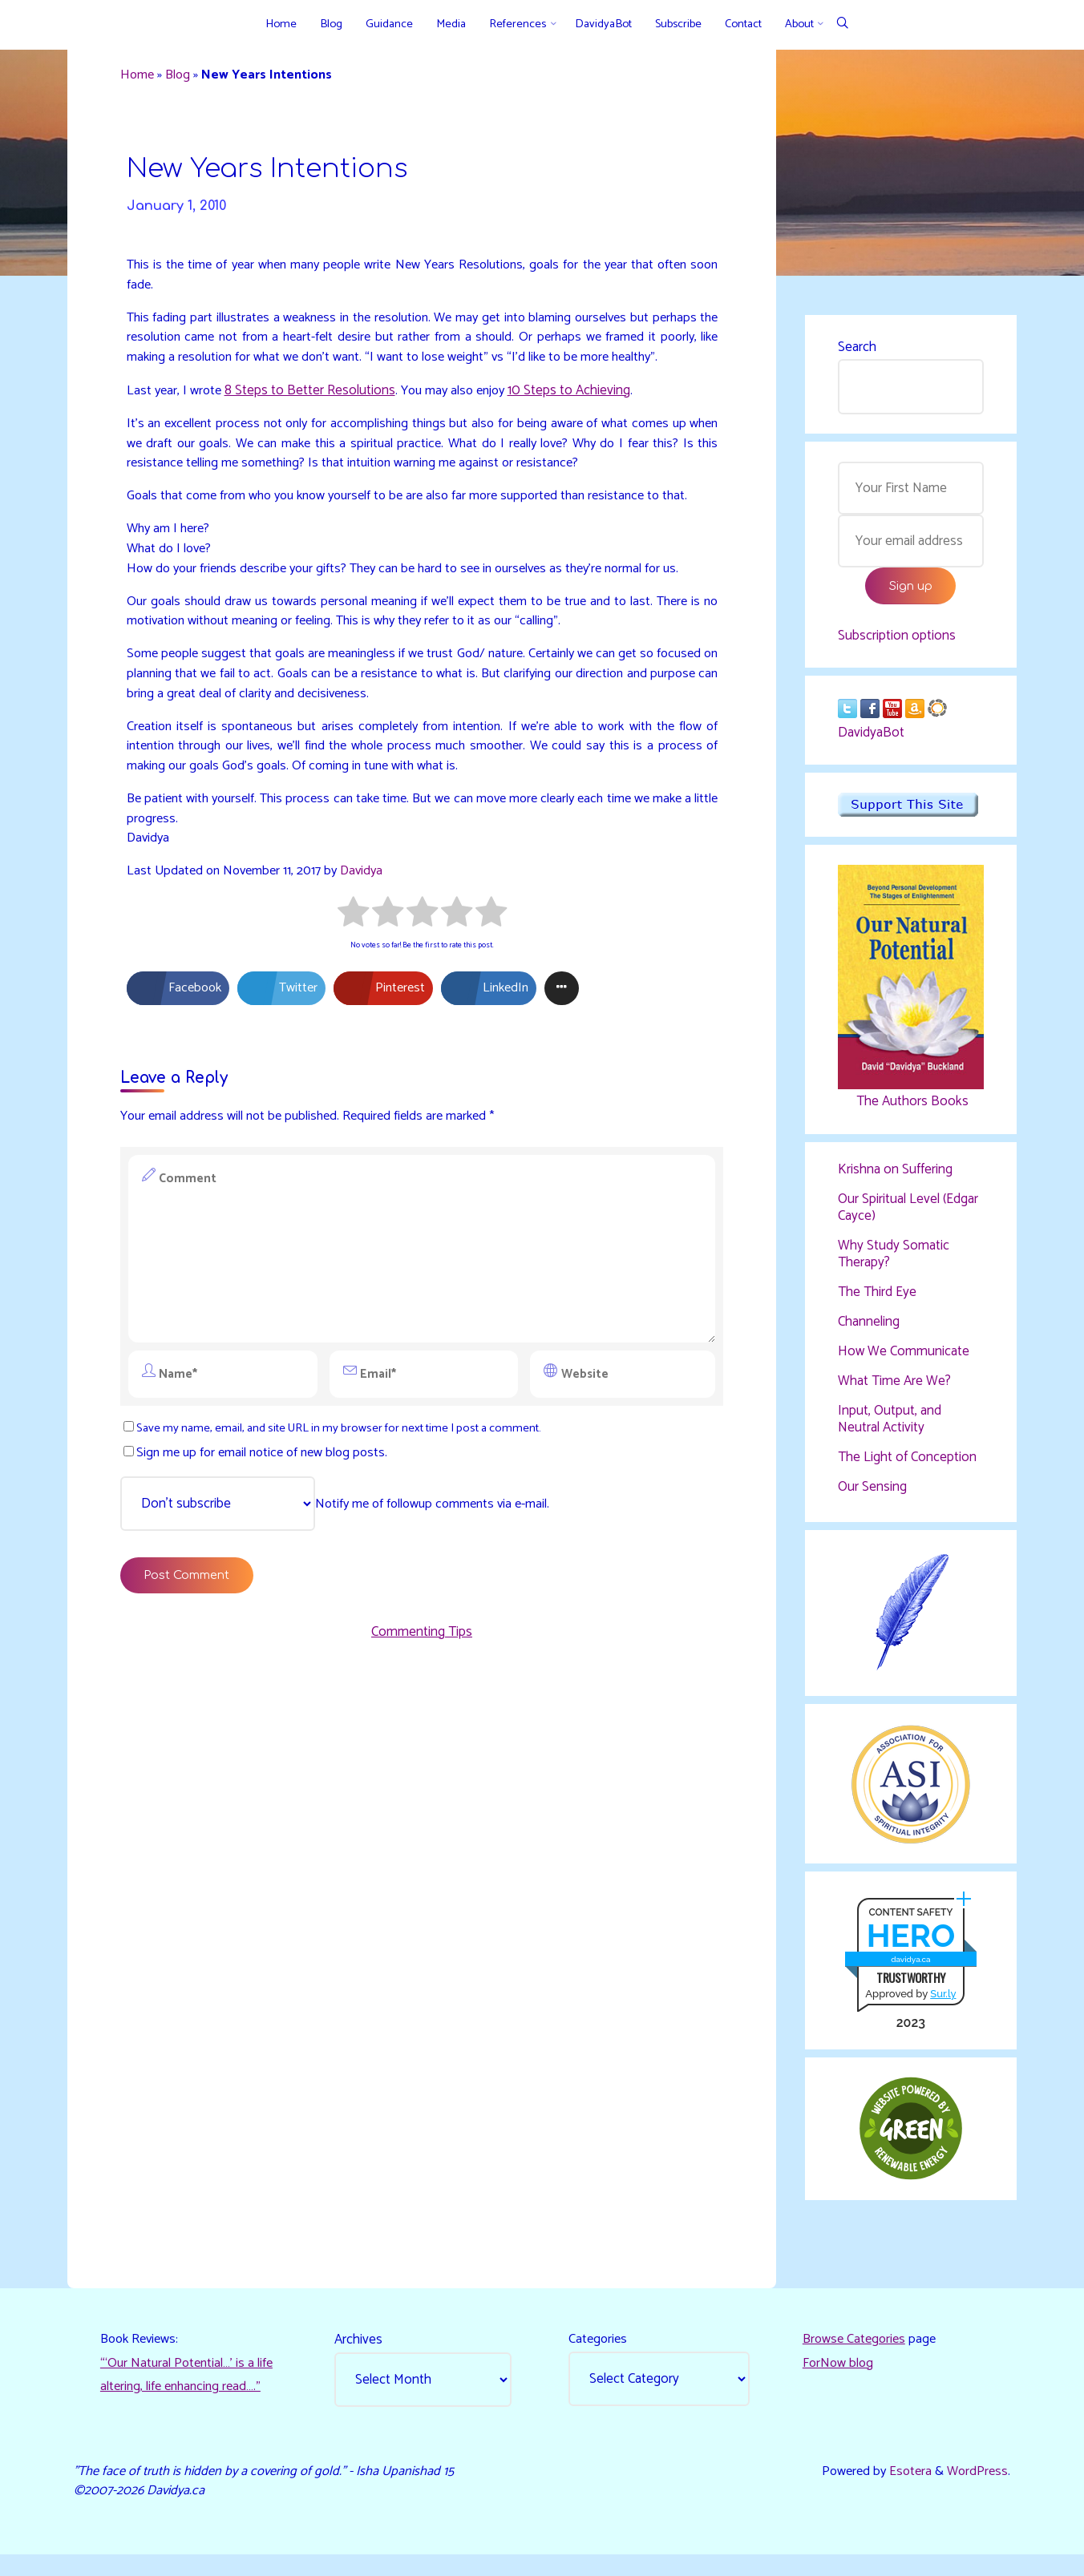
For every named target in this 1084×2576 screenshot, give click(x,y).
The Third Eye (877, 1300)
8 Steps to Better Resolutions (314, 423)
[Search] (842, 24)
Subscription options (897, 641)
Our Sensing (872, 1496)
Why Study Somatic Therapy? (893, 1261)
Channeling (869, 1330)
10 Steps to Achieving (581, 423)
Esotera (904, 2490)
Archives (360, 2356)
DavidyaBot (871, 740)
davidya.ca (909, 1972)
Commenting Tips (421, 1711)
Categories (599, 2356)
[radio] (353, 985)
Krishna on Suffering (895, 1177)
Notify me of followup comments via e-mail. (344, 1579)
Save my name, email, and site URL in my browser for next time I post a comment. (346, 1502)
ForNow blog (839, 2381)
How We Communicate (903, 1360)
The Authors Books (910, 1108)
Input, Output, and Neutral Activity (889, 1428)
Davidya (372, 941)
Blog (183, 78)
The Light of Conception (907, 1466)
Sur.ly (942, 2007)
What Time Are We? (894, 1390)
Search (857, 348)
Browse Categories (856, 2356)
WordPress (975, 2490)
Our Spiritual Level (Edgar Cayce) (908, 1216)
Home (141, 78)
